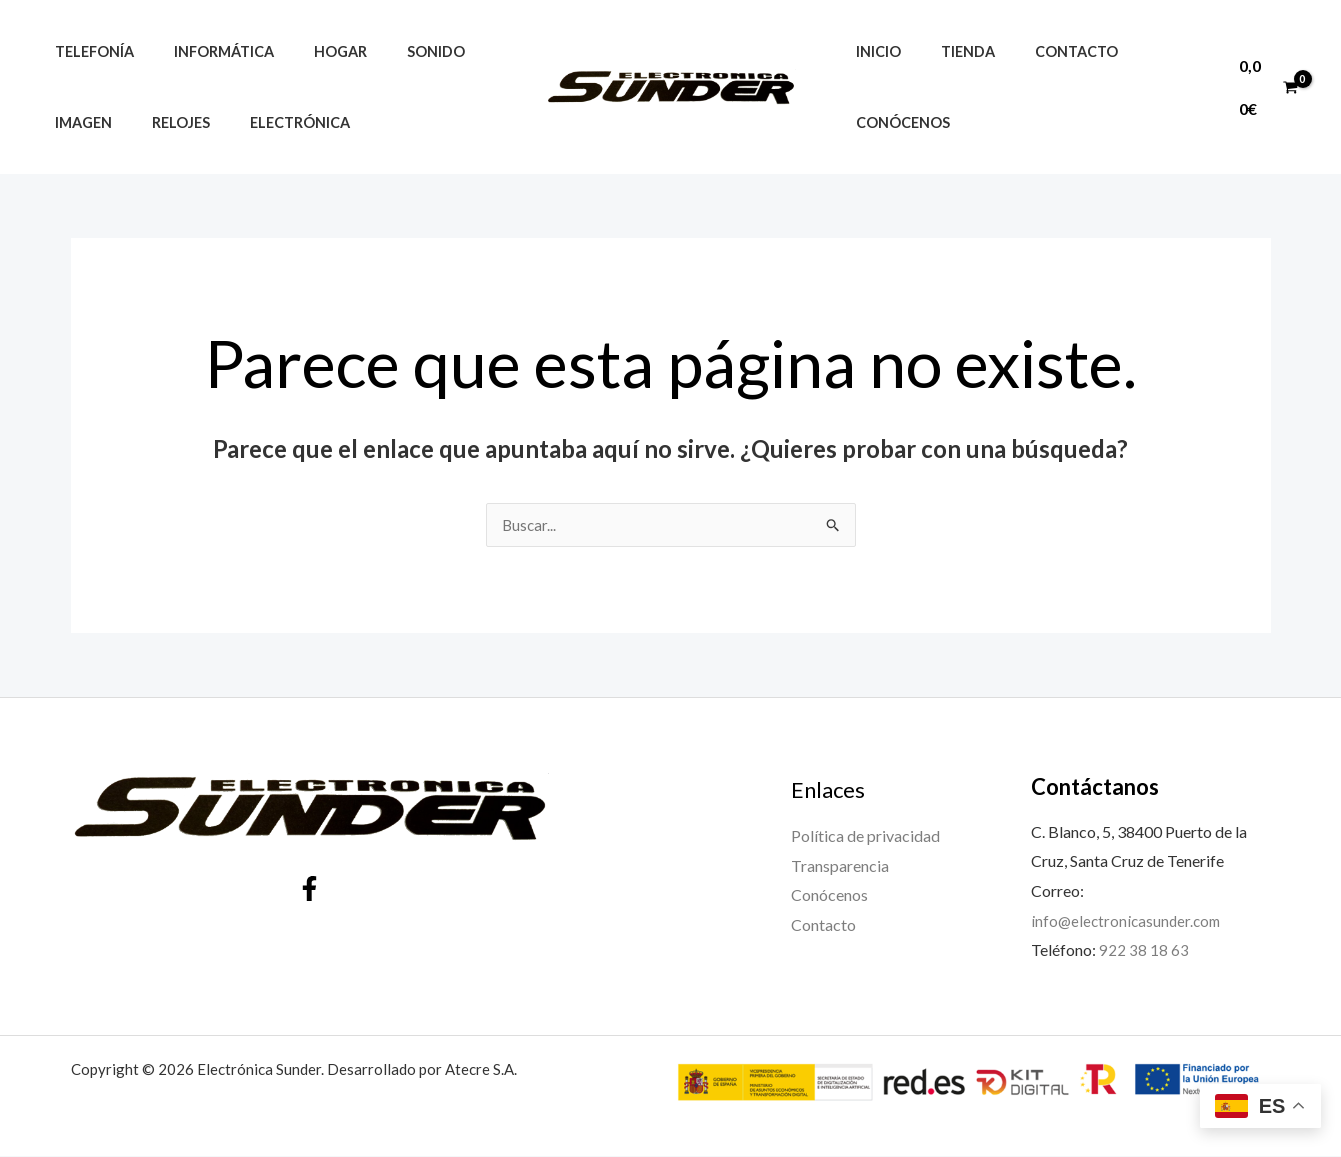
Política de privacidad (865, 836)
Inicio (872, 51)
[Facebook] (309, 889)
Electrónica (272, 122)
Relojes (164, 122)
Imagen (77, 122)
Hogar (312, 51)
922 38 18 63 (1144, 950)
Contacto (1047, 51)
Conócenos (897, 122)
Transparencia (840, 866)
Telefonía (88, 51)
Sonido (397, 51)
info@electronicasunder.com (1129, 921)
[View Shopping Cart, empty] (1264, 86)
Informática (207, 51)
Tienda (951, 51)
